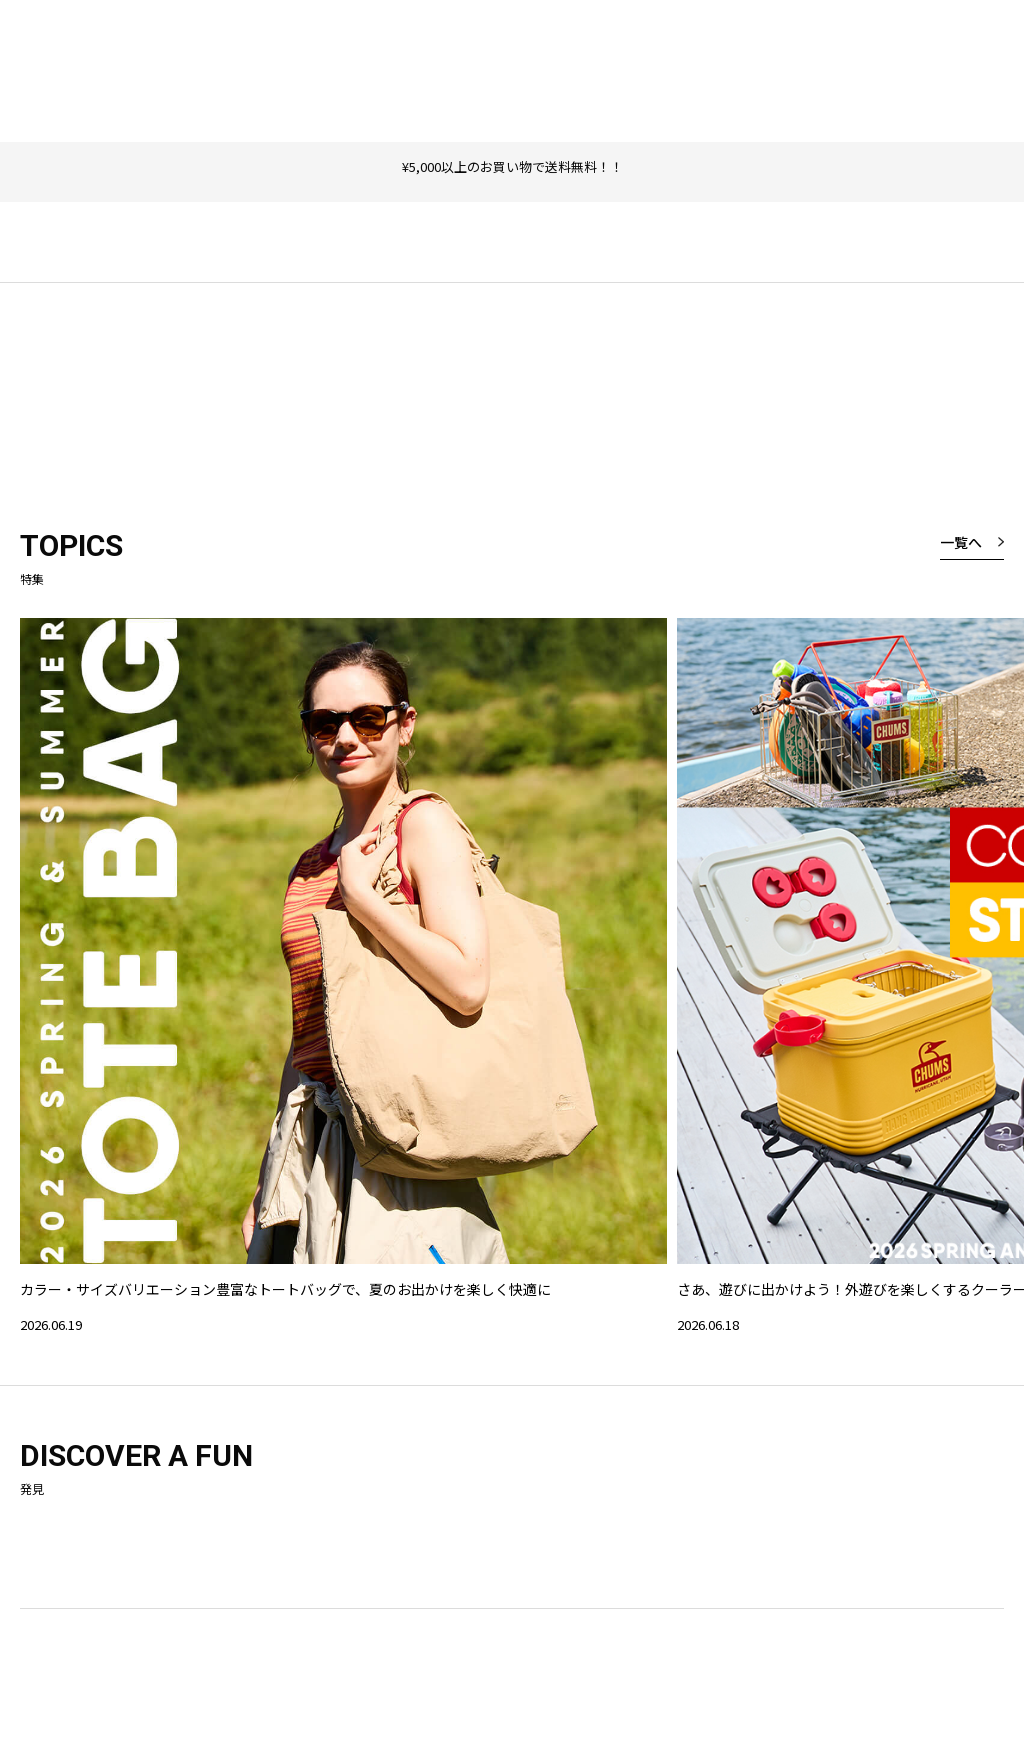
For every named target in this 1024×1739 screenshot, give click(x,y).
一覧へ (961, 542)
